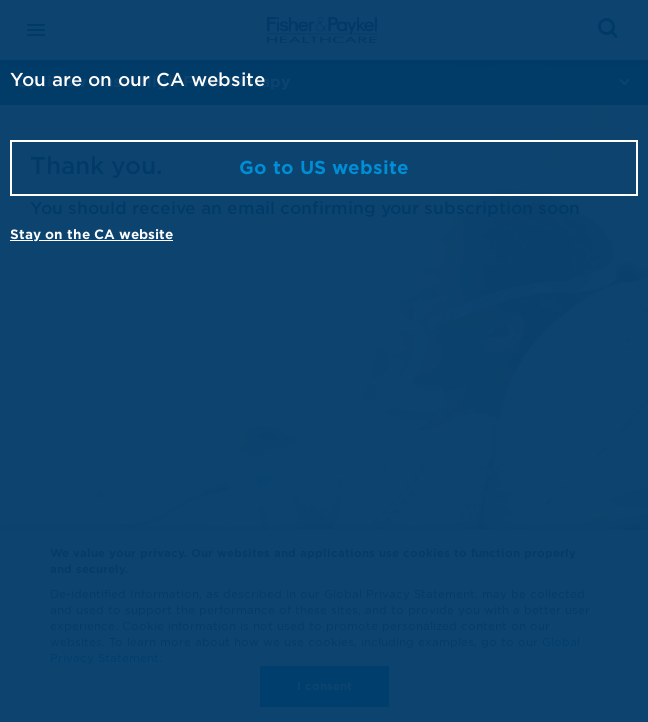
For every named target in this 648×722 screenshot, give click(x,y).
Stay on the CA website (91, 234)
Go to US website (324, 167)
